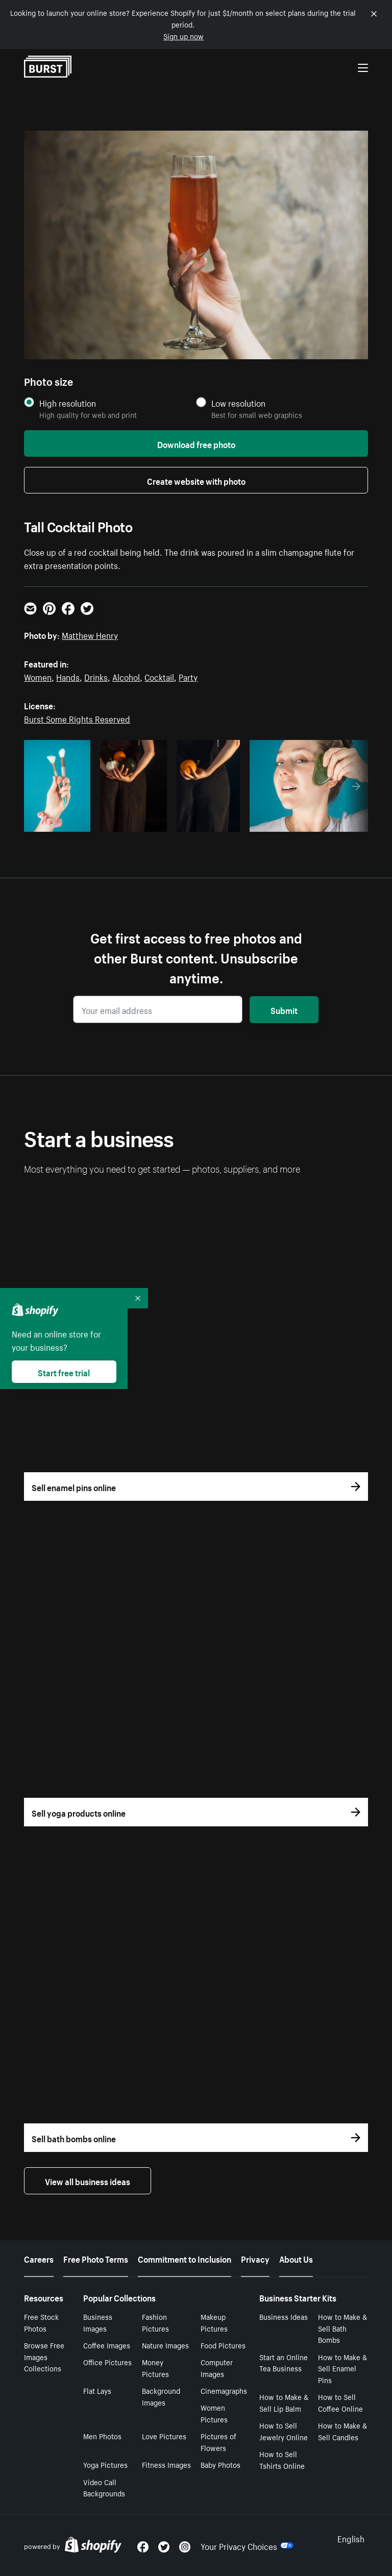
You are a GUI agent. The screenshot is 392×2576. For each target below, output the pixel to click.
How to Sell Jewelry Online (283, 2430)
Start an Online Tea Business (283, 2362)
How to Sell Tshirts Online (282, 2459)
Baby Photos (220, 2464)
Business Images (97, 2322)
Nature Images (165, 2344)
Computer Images (217, 2367)
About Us (296, 2258)
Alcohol (126, 676)
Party (188, 676)
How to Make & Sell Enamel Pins (342, 2368)
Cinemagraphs (224, 2390)
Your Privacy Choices (247, 2545)
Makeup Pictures (214, 2322)
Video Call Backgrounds (104, 2487)
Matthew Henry (90, 634)
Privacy (255, 2258)
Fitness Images (166, 2464)
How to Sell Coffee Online (340, 2402)
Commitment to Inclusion (184, 2258)
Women (38, 676)
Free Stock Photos (41, 2322)
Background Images (161, 2396)
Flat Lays (97, 2390)
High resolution (67, 403)
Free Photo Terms (95, 2258)
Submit (284, 1009)
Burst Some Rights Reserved (77, 718)
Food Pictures (223, 2344)
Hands (68, 676)
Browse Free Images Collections (44, 2356)
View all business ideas (87, 2180)
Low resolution (238, 403)
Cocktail (159, 676)
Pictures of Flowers (218, 2441)
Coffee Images (106, 2344)
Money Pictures (155, 2367)
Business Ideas (283, 2316)
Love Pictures (164, 2435)
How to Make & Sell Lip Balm (283, 2402)
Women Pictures (214, 2412)
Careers (39, 2258)
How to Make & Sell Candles (342, 2430)
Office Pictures (107, 2361)
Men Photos (102, 2435)
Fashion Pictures (155, 2322)
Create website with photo (196, 480)
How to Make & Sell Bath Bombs (342, 2328)
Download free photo (196, 443)
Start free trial (64, 1371)
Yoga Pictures (105, 2464)
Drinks (96, 676)
